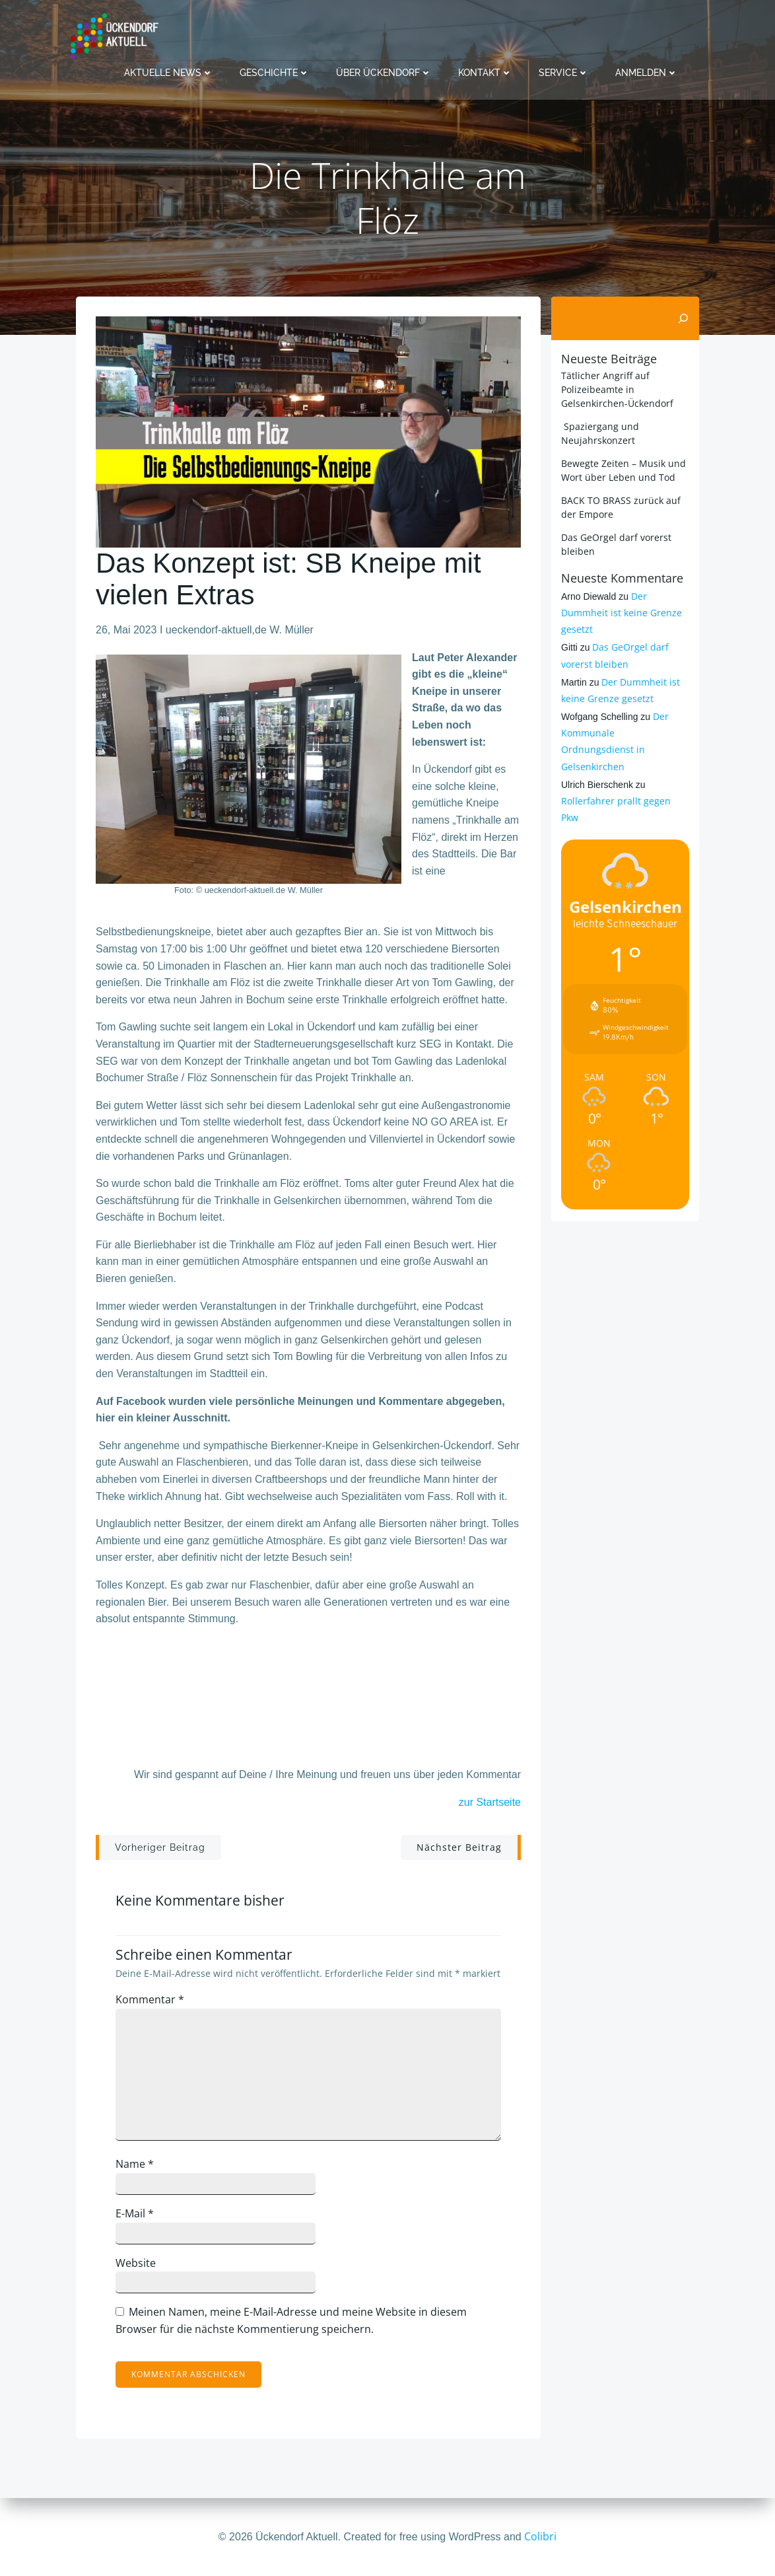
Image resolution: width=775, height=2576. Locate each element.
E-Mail (135, 2213)
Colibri (540, 2536)
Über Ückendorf (384, 72)
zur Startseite (490, 1802)
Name (135, 2164)
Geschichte (275, 72)
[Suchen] (683, 318)
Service (564, 72)
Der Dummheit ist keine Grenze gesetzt (621, 612)
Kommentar (150, 1999)
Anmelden (646, 72)
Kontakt (485, 72)
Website (136, 2263)
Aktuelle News (168, 72)
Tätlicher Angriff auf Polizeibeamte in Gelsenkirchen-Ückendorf (617, 389)
